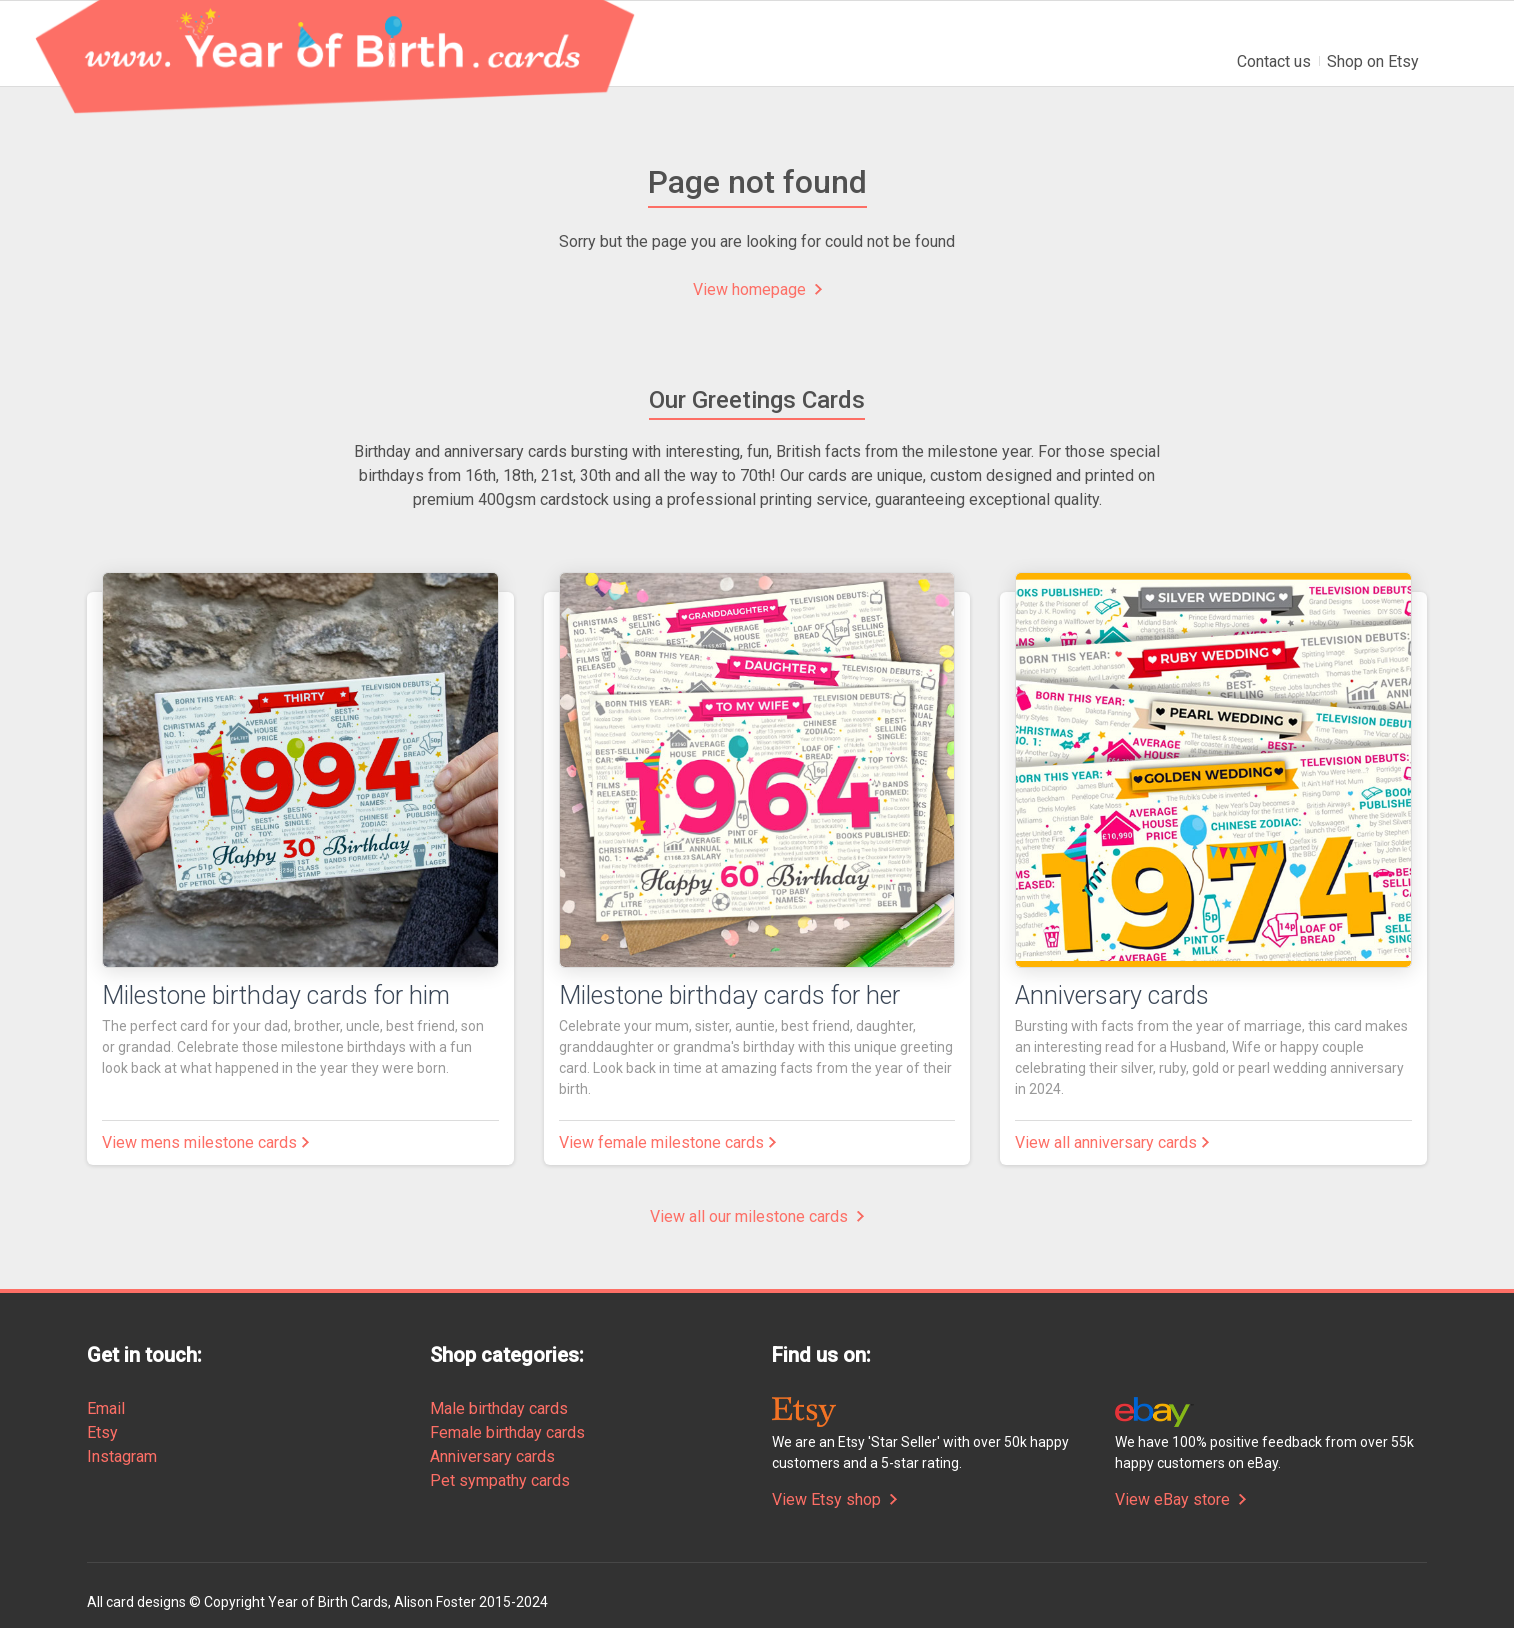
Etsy (102, 1432)
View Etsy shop (834, 1499)
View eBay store (1180, 1499)
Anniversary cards (492, 1456)
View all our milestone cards (757, 1216)
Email (106, 1408)
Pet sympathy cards (500, 1480)
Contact (1274, 61)
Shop (1373, 61)
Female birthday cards (507, 1432)
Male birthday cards (499, 1408)
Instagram (122, 1456)
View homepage (757, 289)
